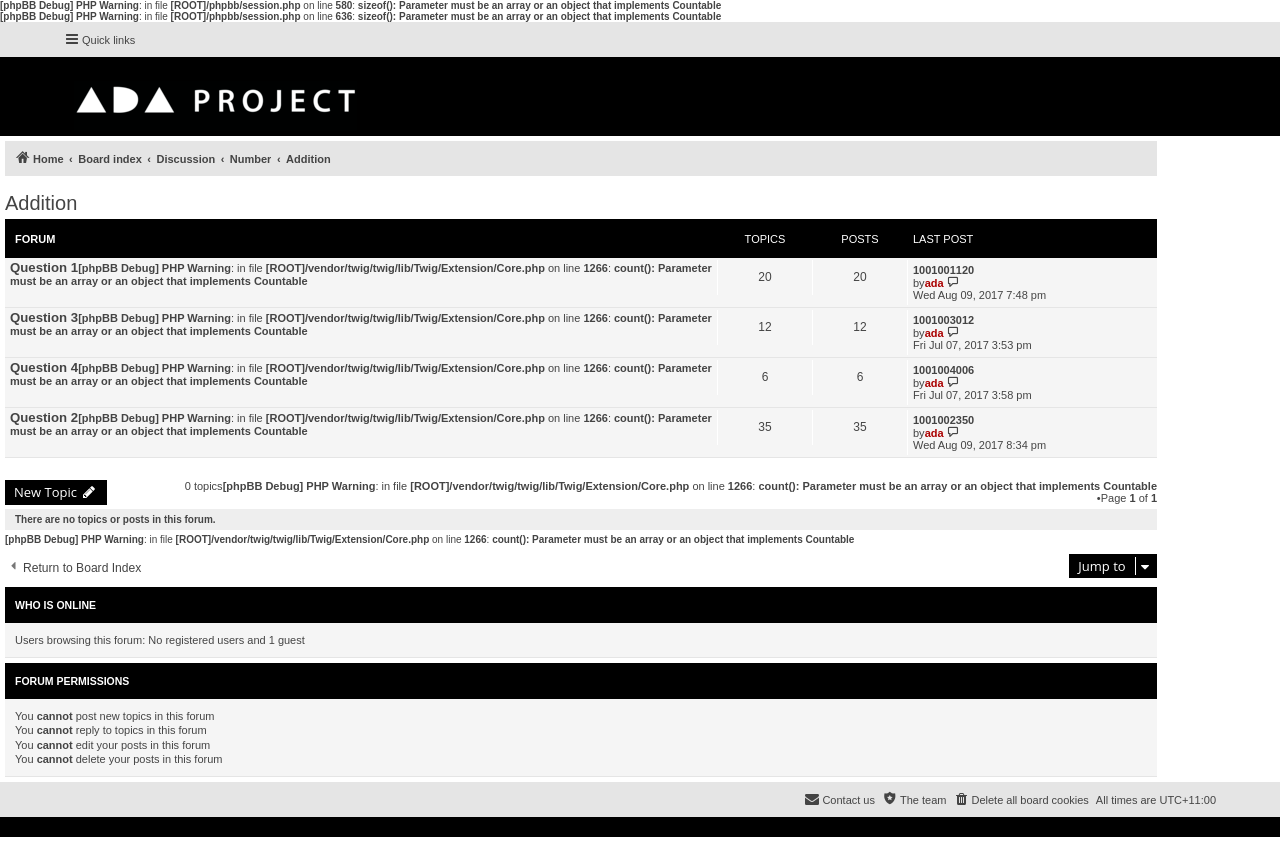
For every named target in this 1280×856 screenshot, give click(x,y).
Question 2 (44, 417)
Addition (41, 203)
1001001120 (943, 270)
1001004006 (943, 370)
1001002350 (943, 420)
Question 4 (44, 367)
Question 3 (44, 317)
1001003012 (943, 320)
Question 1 (44, 267)
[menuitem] (1020, 800)
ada (934, 283)
